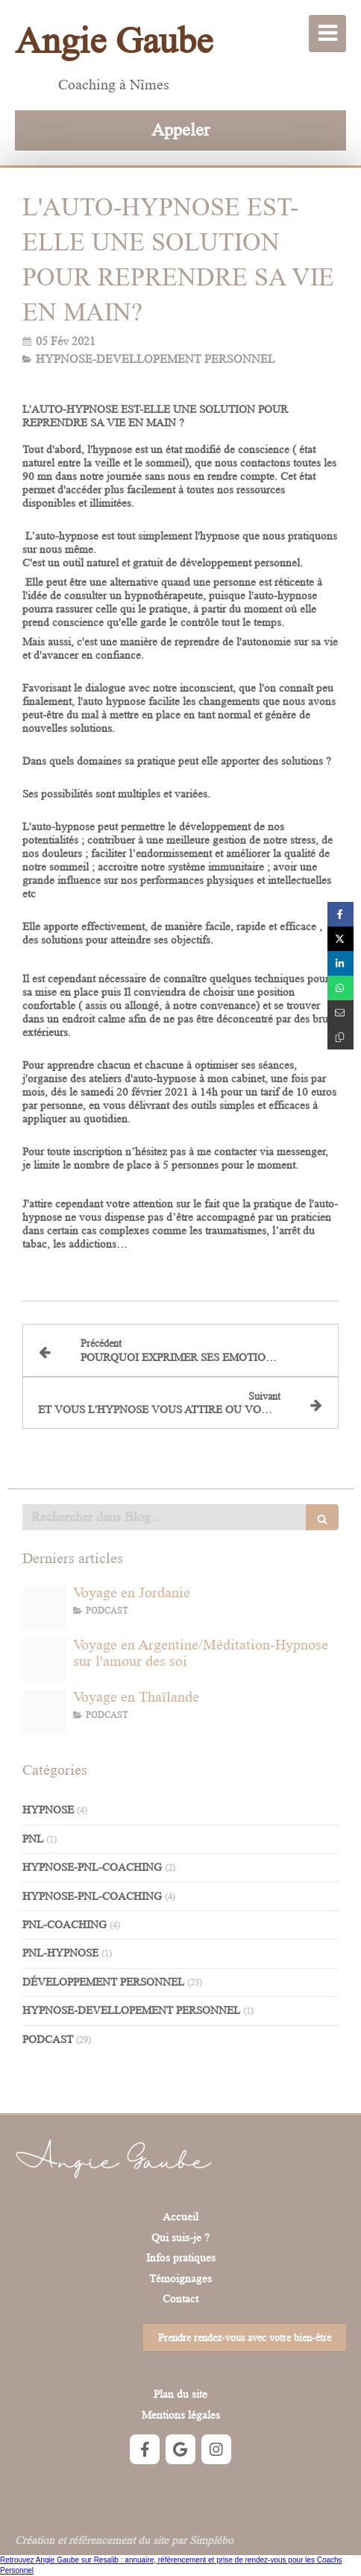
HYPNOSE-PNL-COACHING (92, 1867)
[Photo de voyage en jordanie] (44, 1607)
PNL (32, 1839)
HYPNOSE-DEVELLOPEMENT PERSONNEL (131, 2010)
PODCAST (47, 2039)
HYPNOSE (48, 1810)
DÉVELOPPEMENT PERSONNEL (103, 1982)
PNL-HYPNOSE (60, 1953)
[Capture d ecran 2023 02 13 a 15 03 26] (44, 1712)
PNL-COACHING (64, 1925)
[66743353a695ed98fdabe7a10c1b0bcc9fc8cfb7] (44, 1660)
